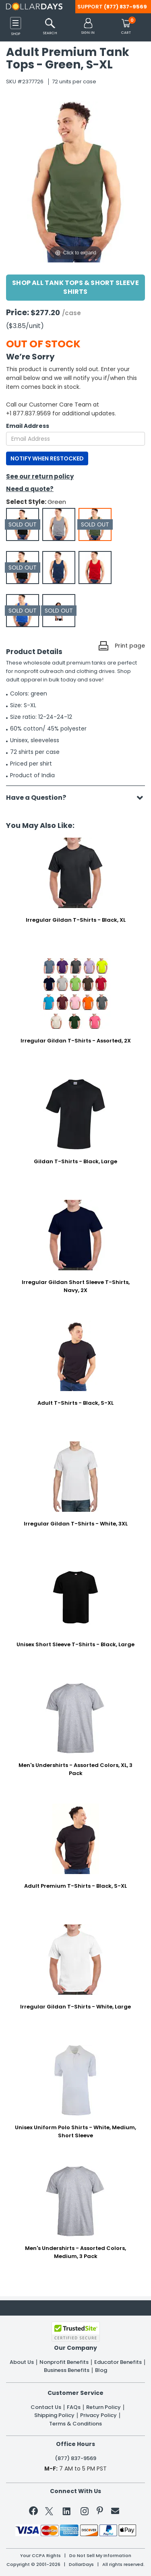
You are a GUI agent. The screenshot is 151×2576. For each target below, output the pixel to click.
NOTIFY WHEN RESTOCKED (47, 458)
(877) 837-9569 (125, 6)
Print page (130, 646)
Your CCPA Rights (40, 2556)
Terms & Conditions (75, 2423)
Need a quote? (30, 489)
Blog (101, 2370)
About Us (22, 2362)
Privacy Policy (98, 2415)
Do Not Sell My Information (100, 2556)
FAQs (74, 2407)
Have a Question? (40, 797)
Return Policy (103, 2407)
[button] (88, 26)
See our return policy (40, 476)
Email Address (27, 426)
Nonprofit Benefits (64, 2362)
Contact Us (46, 2407)
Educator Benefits (118, 2362)
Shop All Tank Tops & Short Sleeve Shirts (75, 287)
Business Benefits (66, 2370)
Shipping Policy (54, 2415)
